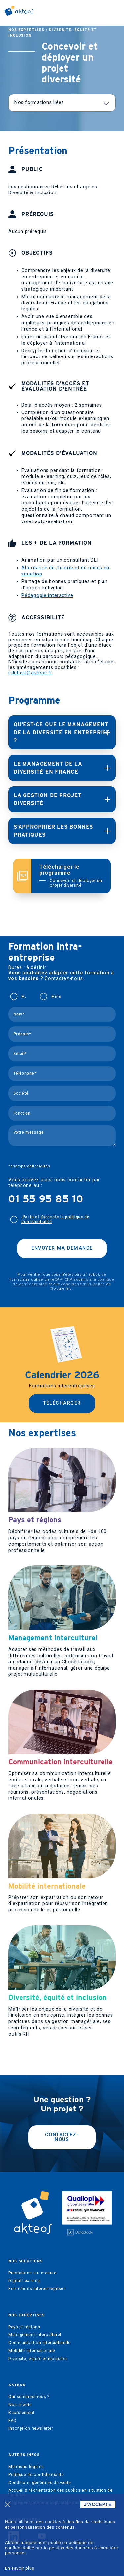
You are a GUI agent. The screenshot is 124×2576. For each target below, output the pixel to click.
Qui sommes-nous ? (28, 2396)
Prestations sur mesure (32, 2273)
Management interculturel (34, 2334)
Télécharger (62, 1403)
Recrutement (21, 2412)
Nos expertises (26, 30)
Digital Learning (24, 2280)
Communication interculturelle (39, 2342)
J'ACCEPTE (98, 2504)
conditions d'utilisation (83, 1284)
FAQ (12, 2420)
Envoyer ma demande (62, 1248)
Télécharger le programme (71, 876)
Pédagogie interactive (47, 595)
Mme (56, 996)
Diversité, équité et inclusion (37, 2358)
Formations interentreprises (37, 2288)
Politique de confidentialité (36, 2474)
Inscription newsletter (30, 2428)
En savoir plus (19, 2568)
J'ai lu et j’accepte (55, 1219)
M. (23, 996)
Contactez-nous (62, 2137)
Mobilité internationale (31, 2350)
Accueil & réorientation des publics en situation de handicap (60, 2492)
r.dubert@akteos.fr (30, 673)
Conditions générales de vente (39, 2482)
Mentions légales (26, 2466)
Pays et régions (24, 2327)
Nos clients (20, 2404)
